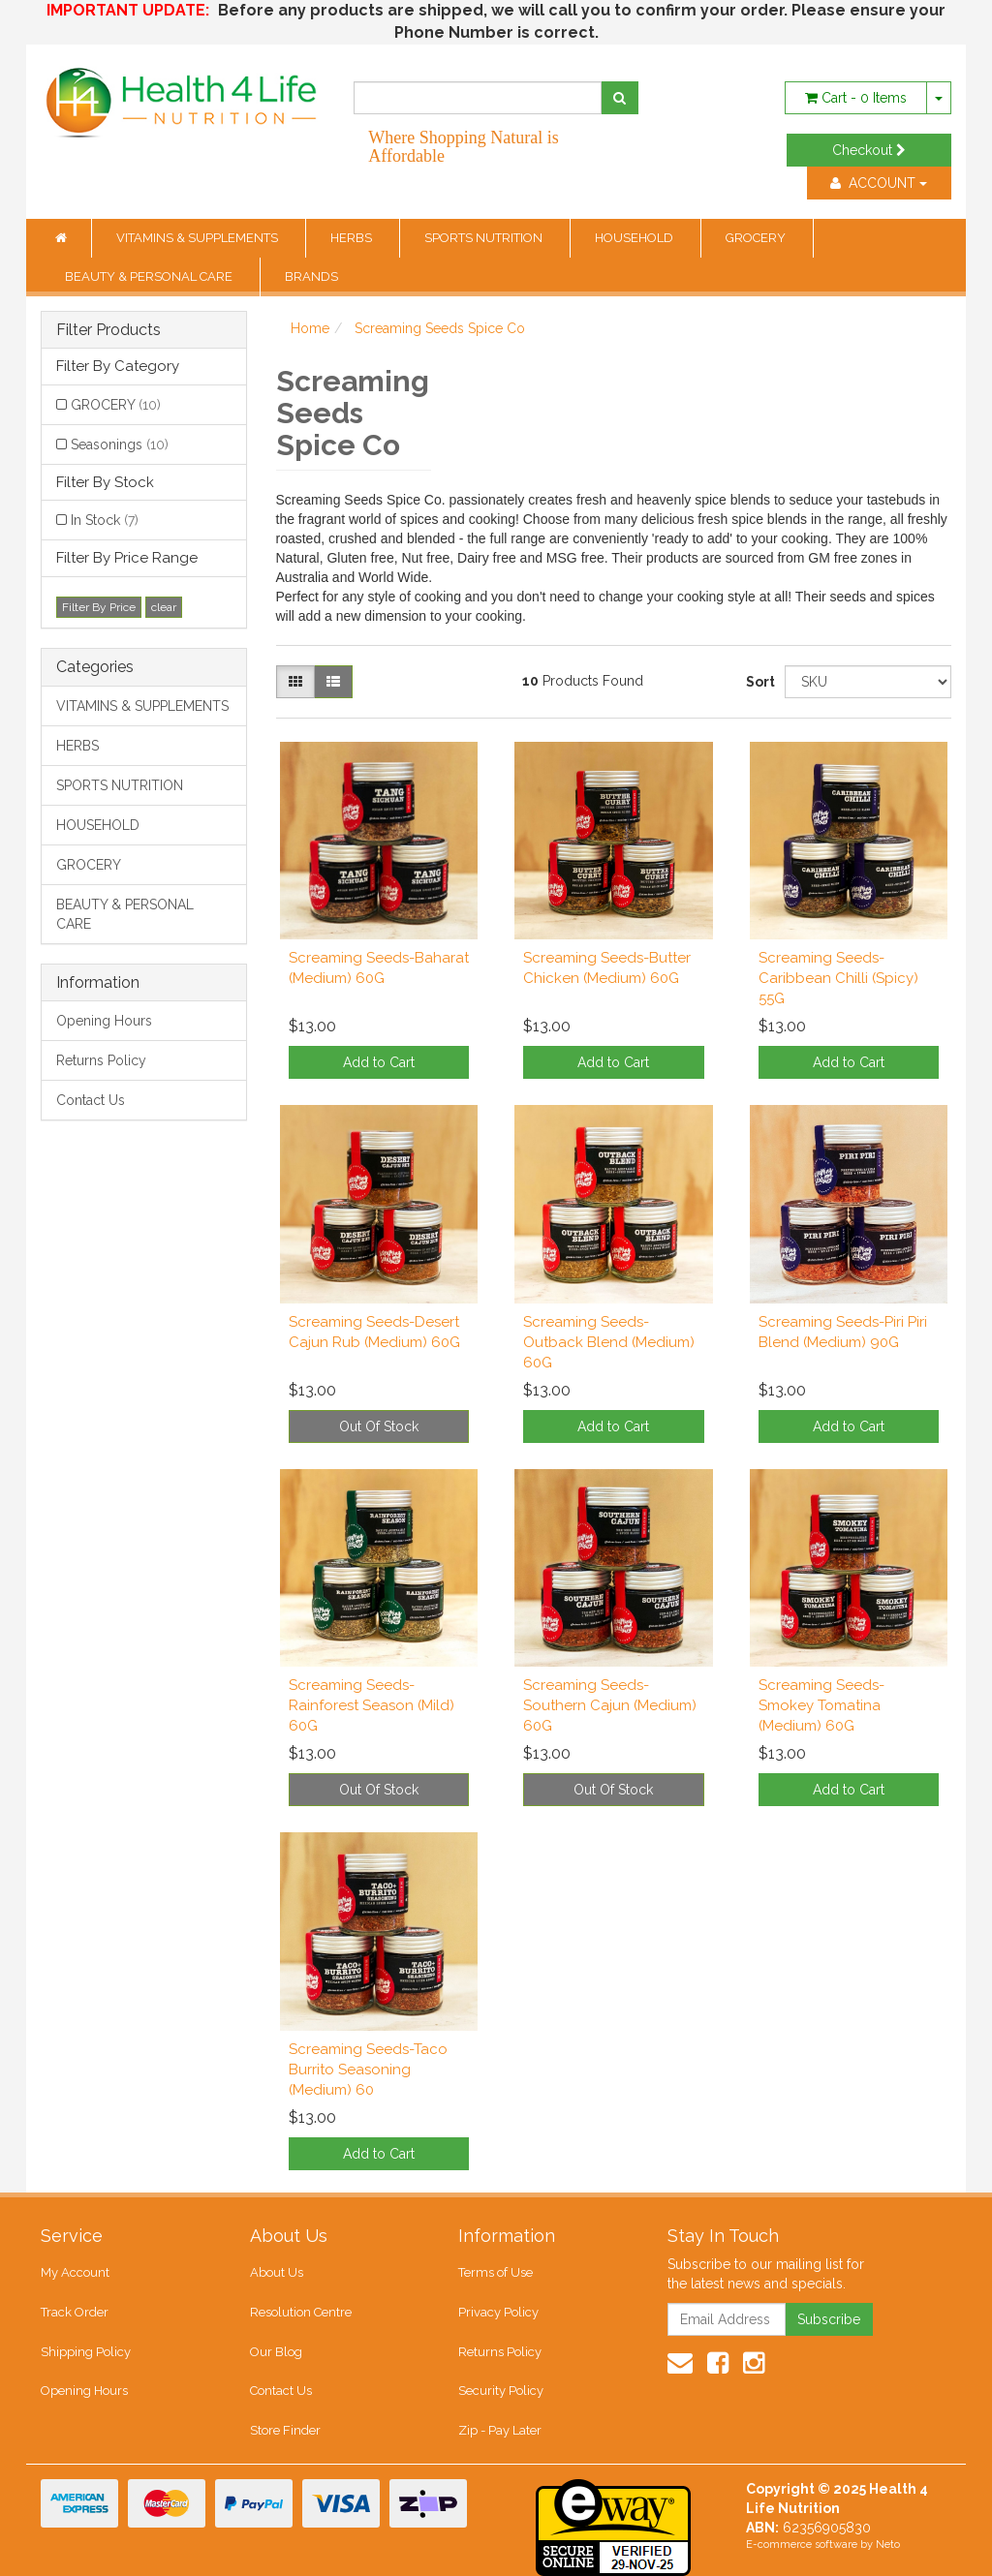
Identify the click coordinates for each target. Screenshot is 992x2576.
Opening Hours (104, 1020)
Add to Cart (379, 1062)
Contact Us (90, 1100)
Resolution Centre (301, 2312)
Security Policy (500, 2390)
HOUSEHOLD (635, 237)
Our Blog (276, 2352)
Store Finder (285, 2430)
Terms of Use (495, 2272)
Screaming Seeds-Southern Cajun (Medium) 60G (610, 1705)
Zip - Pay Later (500, 2430)
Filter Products (108, 330)
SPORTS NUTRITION (484, 237)
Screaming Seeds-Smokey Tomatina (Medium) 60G (821, 1705)
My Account (75, 2272)
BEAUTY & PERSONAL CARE (150, 276)
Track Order (74, 2312)
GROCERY (757, 237)
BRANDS (311, 276)
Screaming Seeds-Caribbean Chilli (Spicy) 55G (838, 978)
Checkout (869, 150)
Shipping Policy (86, 2352)
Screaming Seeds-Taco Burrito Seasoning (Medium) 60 (368, 2069)
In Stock (105, 520)
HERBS (352, 237)
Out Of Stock (378, 1426)
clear (163, 607)
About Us (276, 2272)
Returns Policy (101, 1060)
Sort (758, 682)
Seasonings (120, 444)
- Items (856, 98)
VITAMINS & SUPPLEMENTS (198, 237)
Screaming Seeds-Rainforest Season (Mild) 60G (371, 1705)
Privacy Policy (498, 2312)
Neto (888, 2544)
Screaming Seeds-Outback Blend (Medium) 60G (609, 1342)
